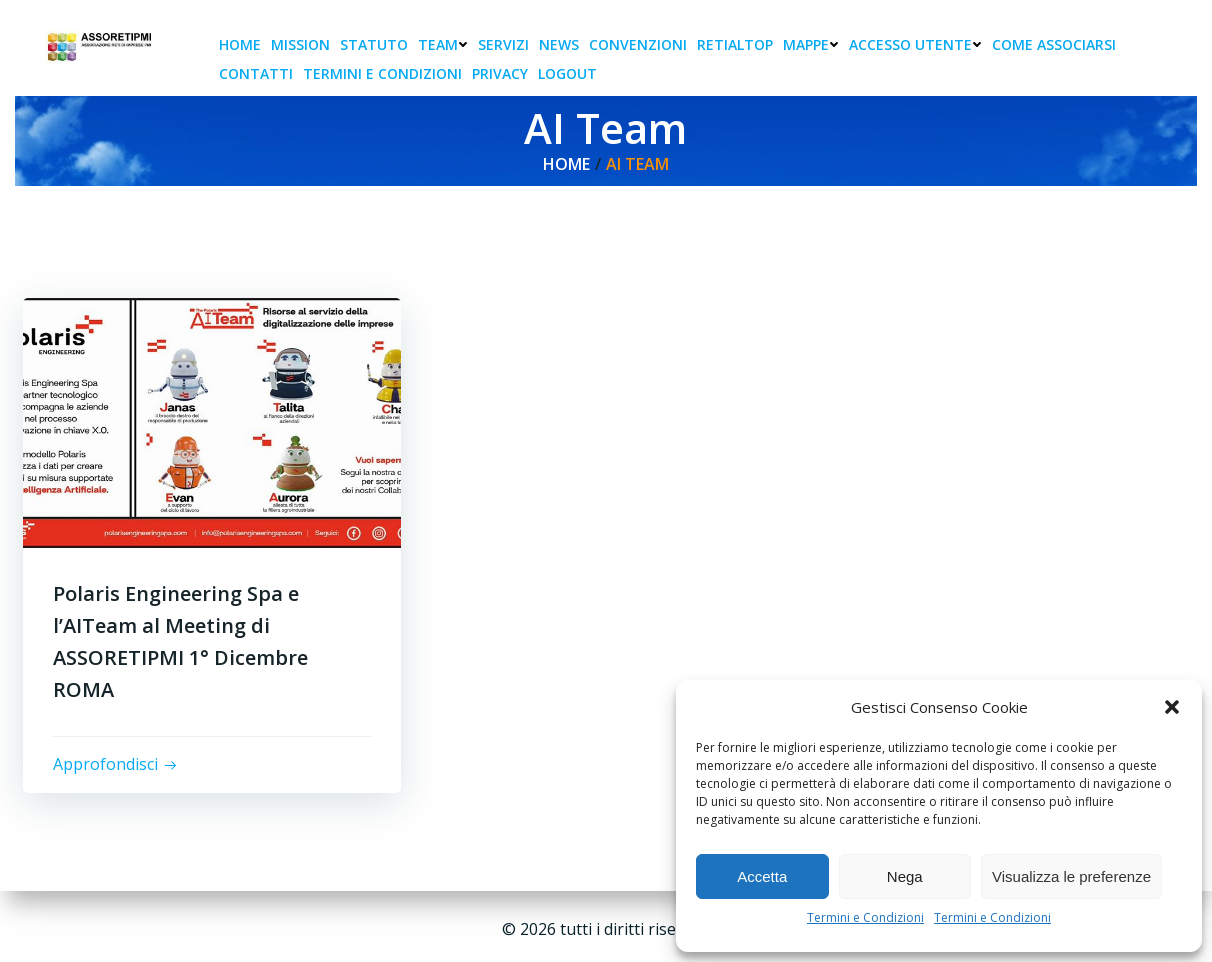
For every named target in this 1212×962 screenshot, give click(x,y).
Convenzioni (638, 44)
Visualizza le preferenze (1071, 876)
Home (240, 44)
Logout (567, 73)
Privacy (500, 73)
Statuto (374, 44)
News (559, 44)
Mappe (811, 44)
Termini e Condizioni (865, 917)
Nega (905, 876)
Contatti (256, 73)
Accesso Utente (915, 44)
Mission (300, 44)
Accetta (762, 876)
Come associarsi (1054, 44)
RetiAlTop (735, 44)
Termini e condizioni (382, 73)
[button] (1172, 707)
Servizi (503, 44)
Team (443, 44)
